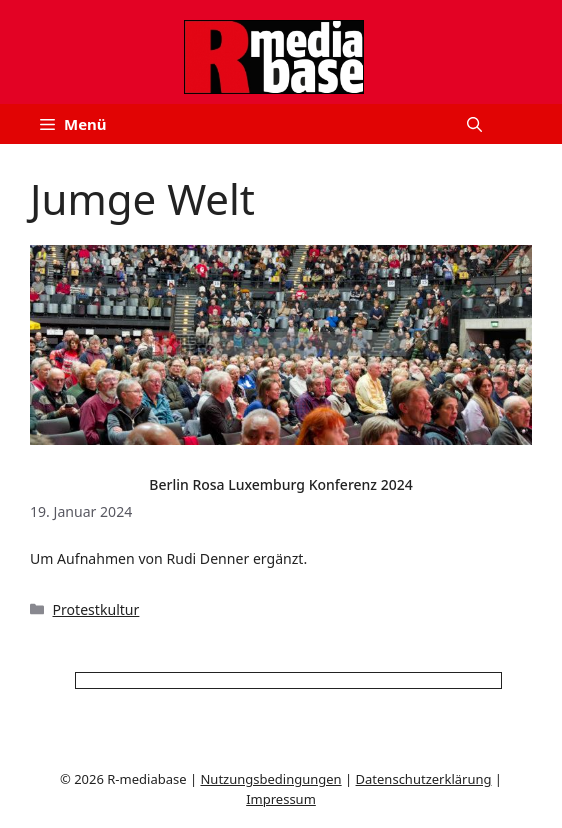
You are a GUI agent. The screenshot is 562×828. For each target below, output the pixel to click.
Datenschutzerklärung (424, 779)
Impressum (281, 799)
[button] (474, 124)
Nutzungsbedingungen (270, 779)
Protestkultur (96, 609)
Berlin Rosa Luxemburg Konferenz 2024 (280, 484)
